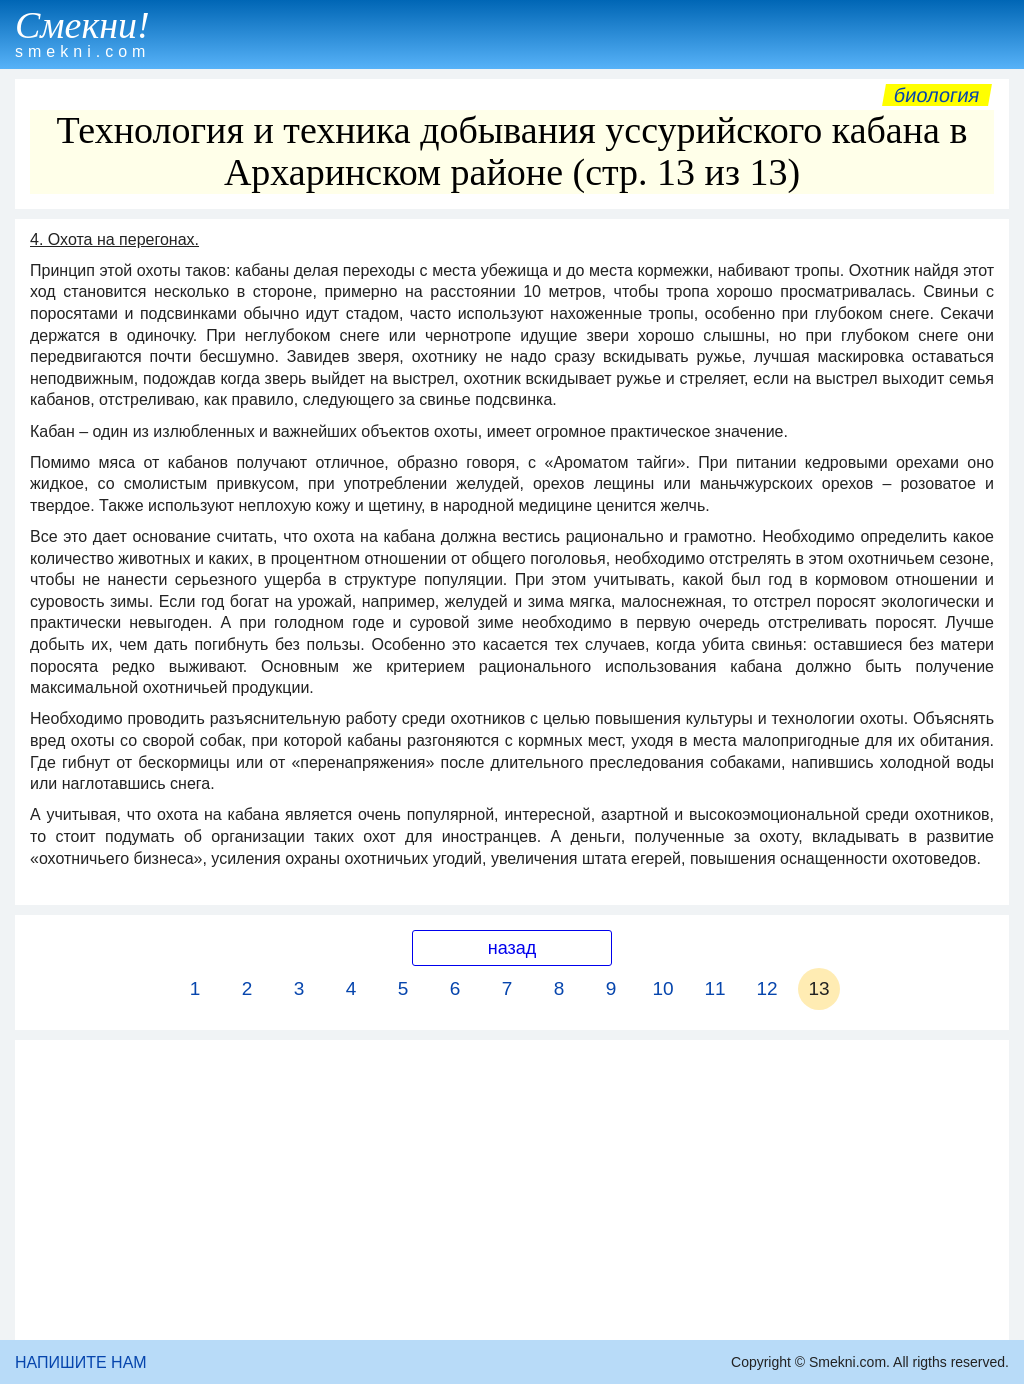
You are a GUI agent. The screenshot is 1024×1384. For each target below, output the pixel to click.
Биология (937, 95)
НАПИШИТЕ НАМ (81, 1362)
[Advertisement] (512, 1190)
